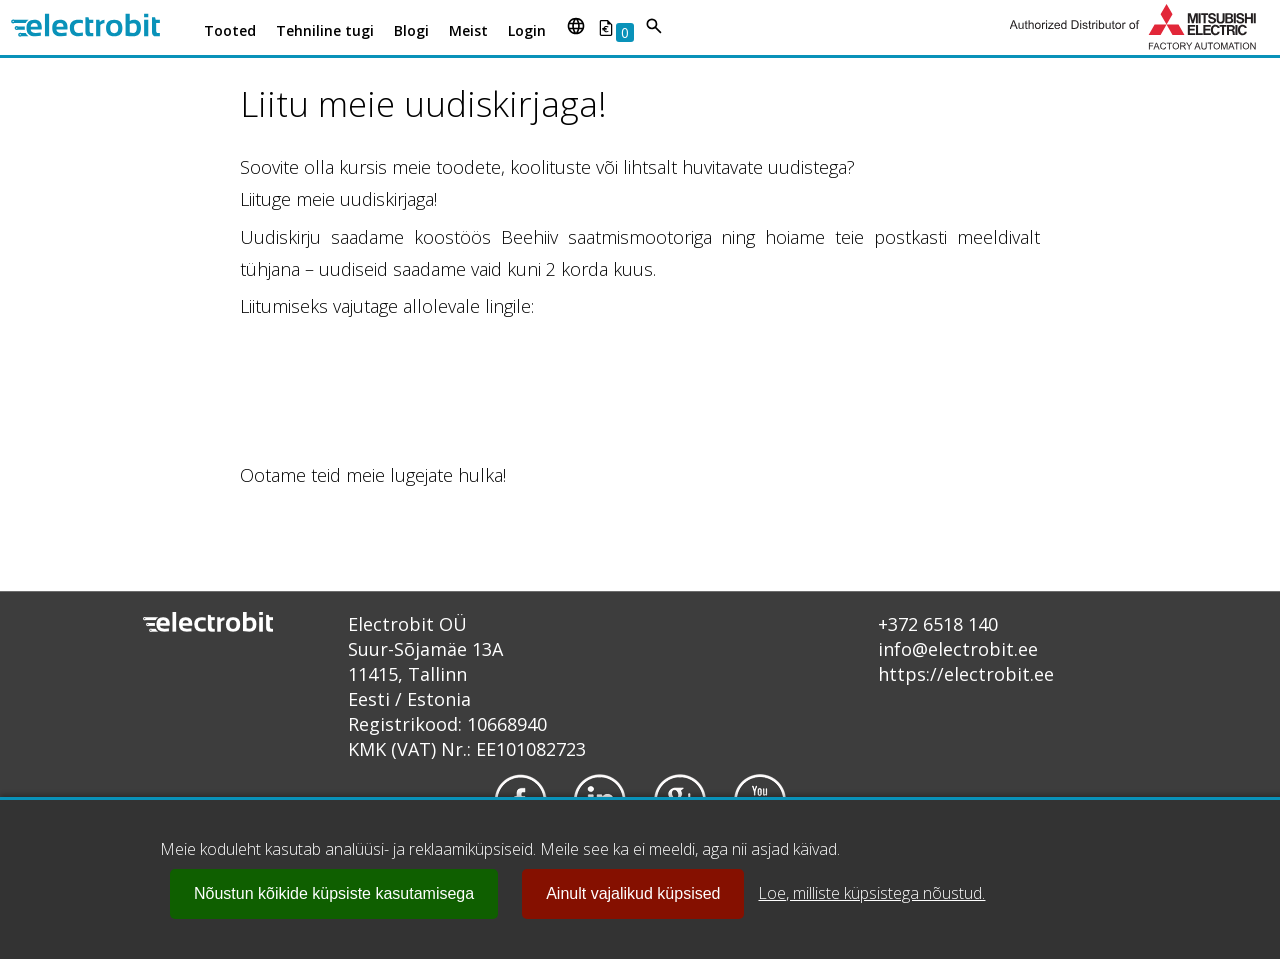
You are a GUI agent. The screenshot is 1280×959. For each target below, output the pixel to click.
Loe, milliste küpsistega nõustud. (871, 893)
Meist (468, 30)
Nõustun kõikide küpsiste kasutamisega (334, 893)
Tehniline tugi (325, 30)
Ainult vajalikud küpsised (633, 893)
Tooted (230, 30)
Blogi (411, 30)
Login (527, 30)
